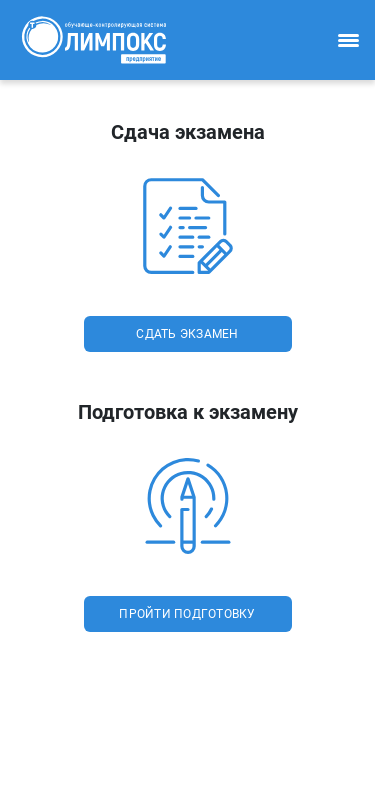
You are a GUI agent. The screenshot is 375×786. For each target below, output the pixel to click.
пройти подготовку (187, 614)
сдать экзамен (187, 334)
